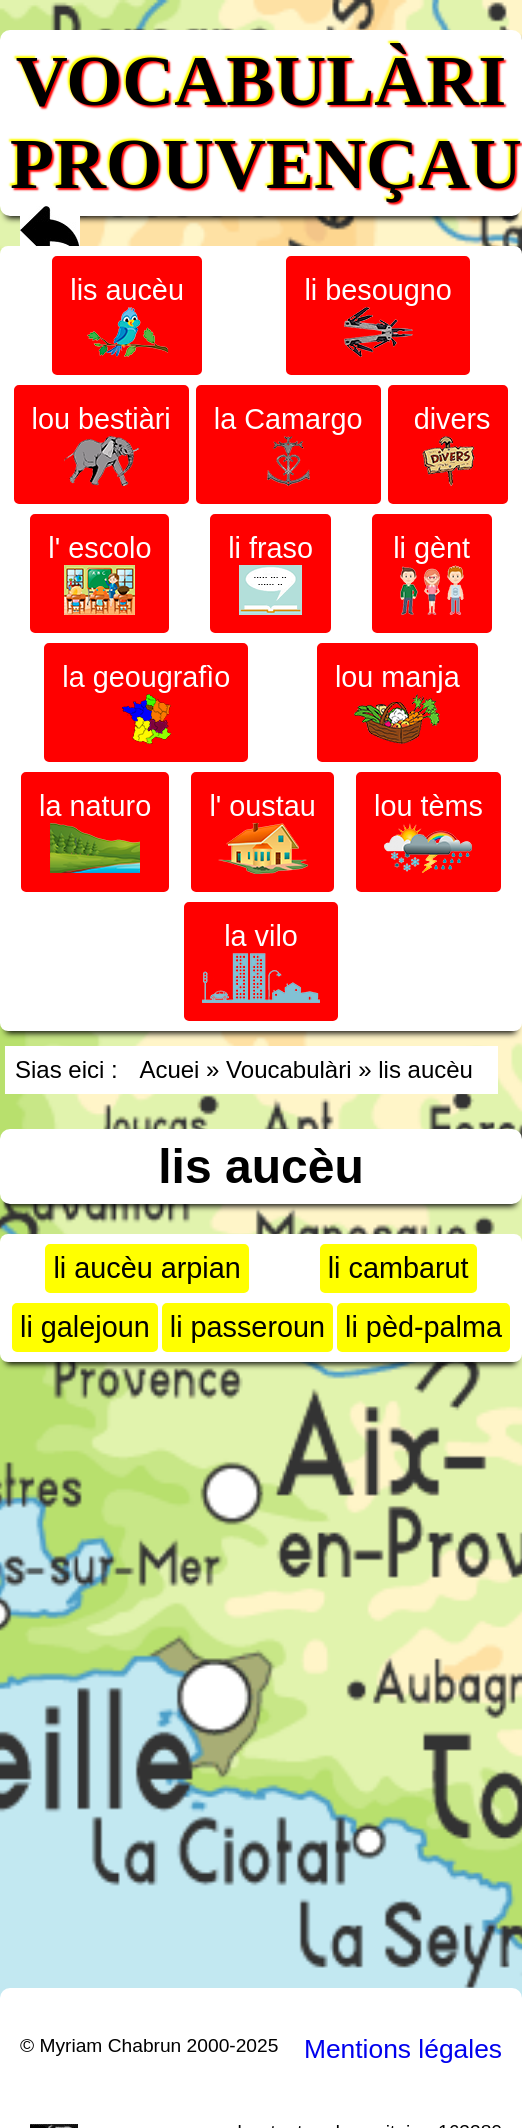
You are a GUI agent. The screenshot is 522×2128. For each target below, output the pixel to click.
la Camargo (288, 444)
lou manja (397, 702)
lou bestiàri (101, 444)
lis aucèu (127, 315)
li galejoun (85, 1327)
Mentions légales (403, 2049)
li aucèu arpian (146, 1268)
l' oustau (262, 832)
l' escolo (99, 573)
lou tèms (428, 831)
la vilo (261, 961)
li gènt (431, 573)
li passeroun (247, 1327)
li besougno (377, 315)
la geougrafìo (146, 702)
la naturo (95, 831)
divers (448, 444)
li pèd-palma (423, 1327)
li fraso (270, 573)
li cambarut (398, 1268)
